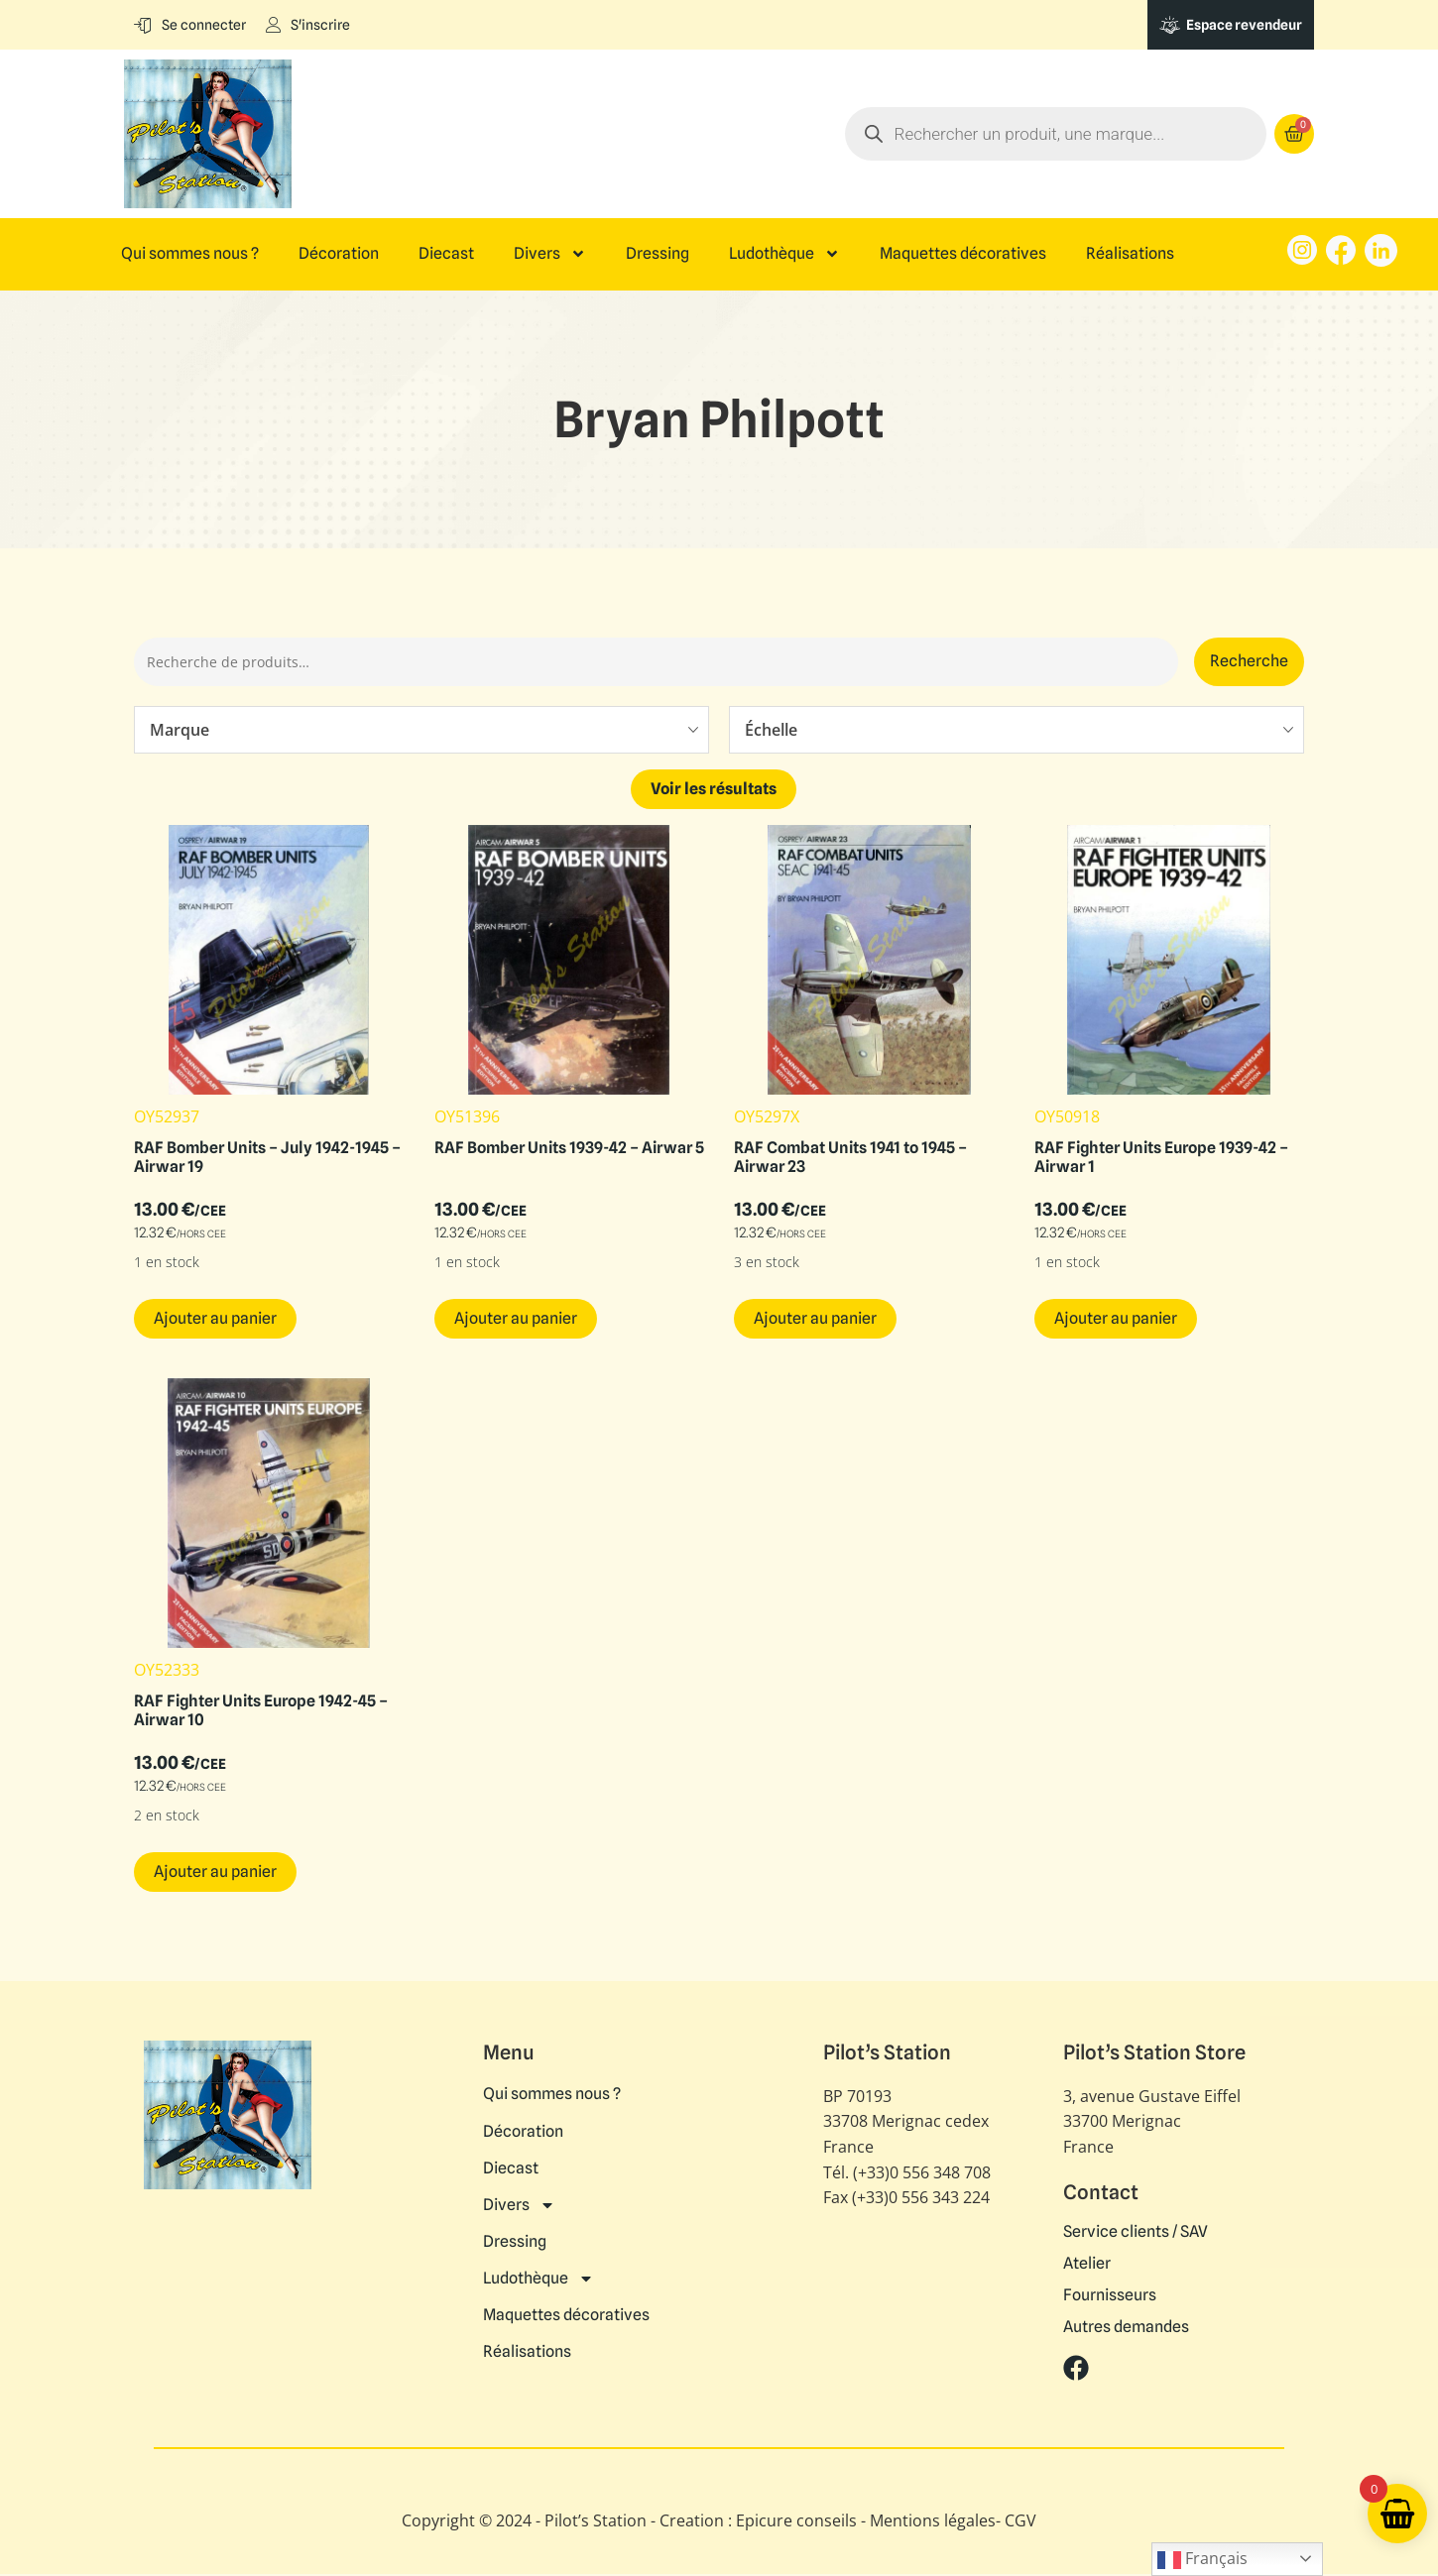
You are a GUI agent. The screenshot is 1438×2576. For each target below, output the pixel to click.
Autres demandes (1126, 2329)
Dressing (657, 254)
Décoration (339, 254)
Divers (550, 254)
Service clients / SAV (1135, 2234)
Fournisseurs (1109, 2297)
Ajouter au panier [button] (215, 1320)
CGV (1020, 2523)
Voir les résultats (714, 790)
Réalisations (1130, 254)
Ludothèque (784, 254)
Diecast (446, 254)
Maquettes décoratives (963, 254)
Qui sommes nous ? (190, 254)
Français (1202, 2559)
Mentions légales (933, 2523)
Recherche (1249, 661)
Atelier (1087, 2266)
